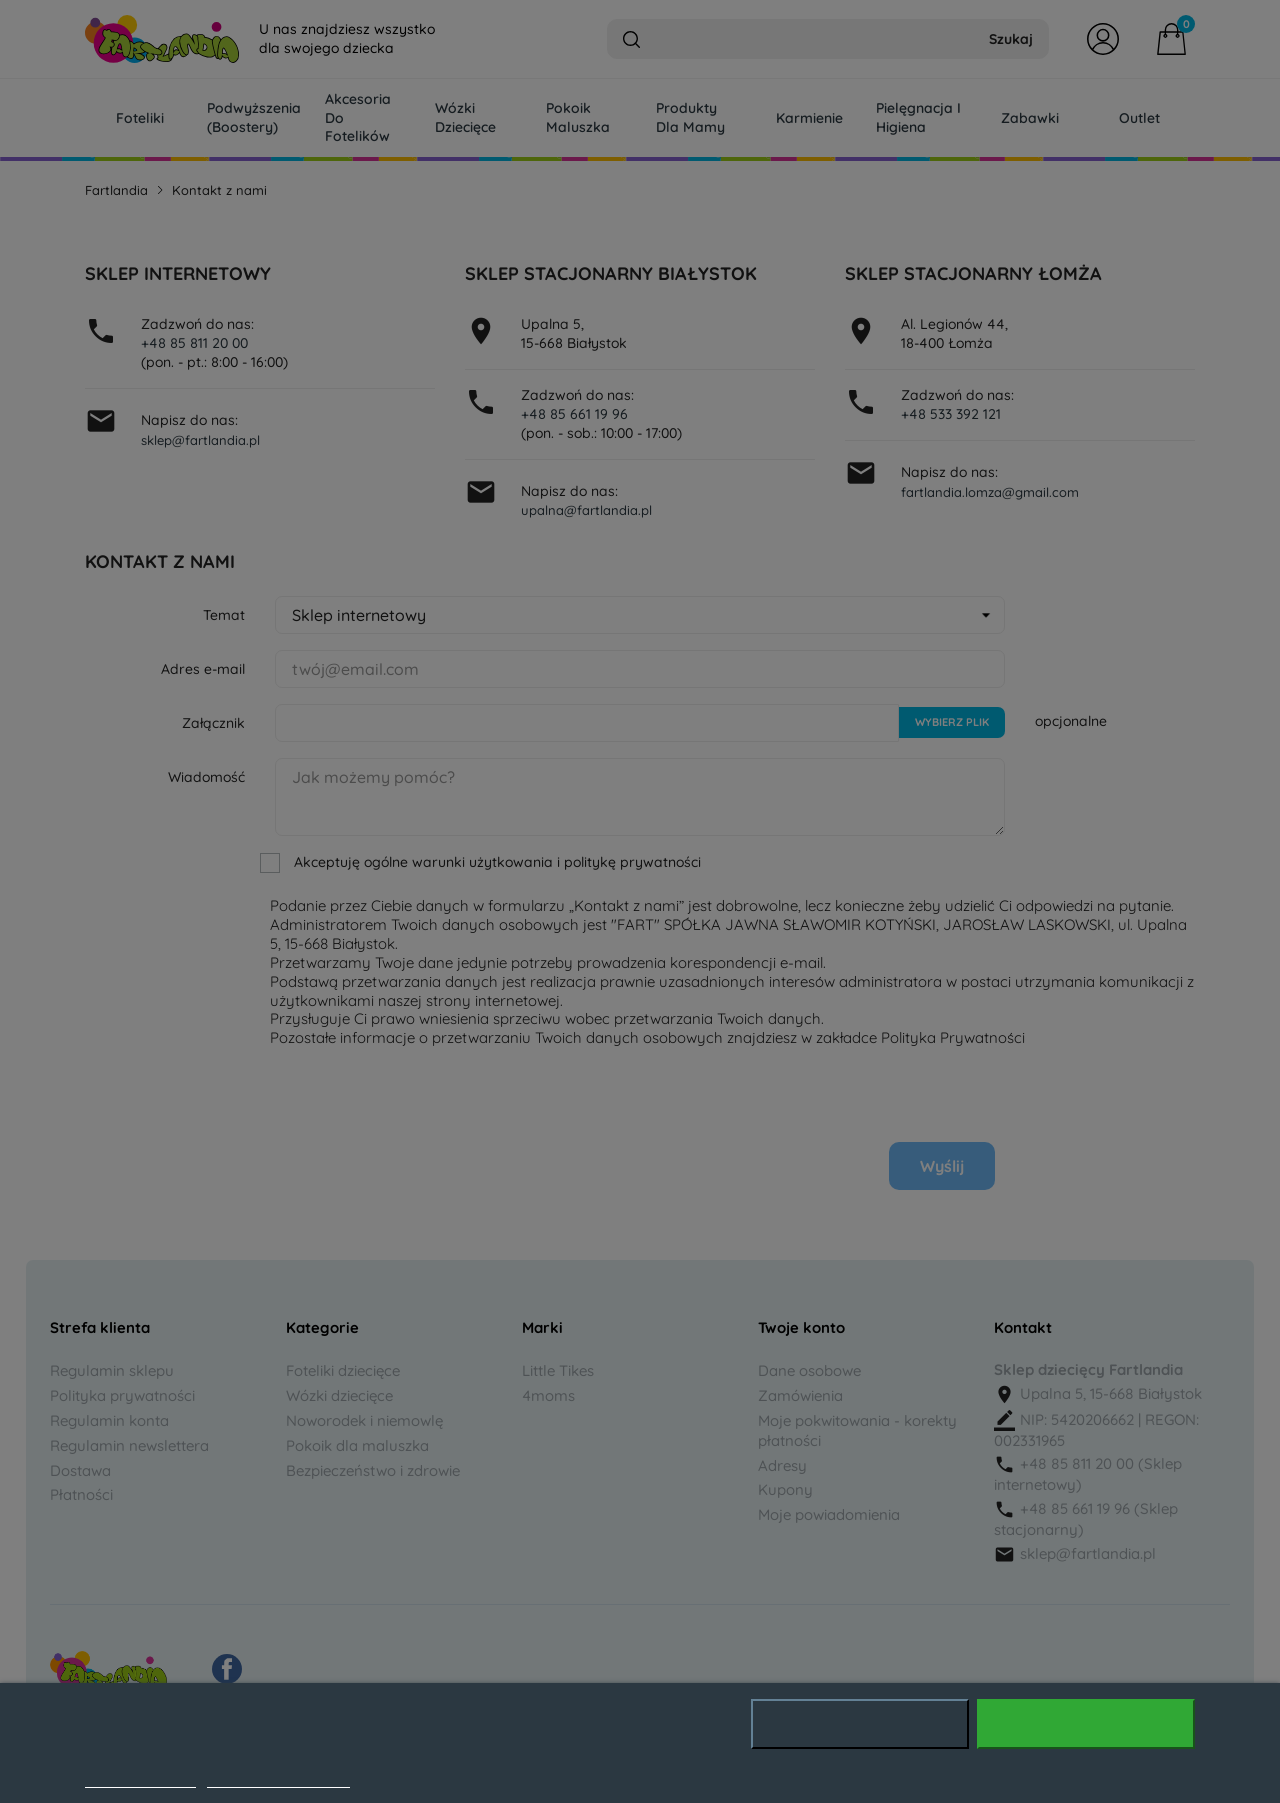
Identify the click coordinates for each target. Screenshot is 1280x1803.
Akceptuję (1086, 1724)
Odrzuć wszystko (859, 1724)
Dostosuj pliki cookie (278, 1777)
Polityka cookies (140, 1777)
